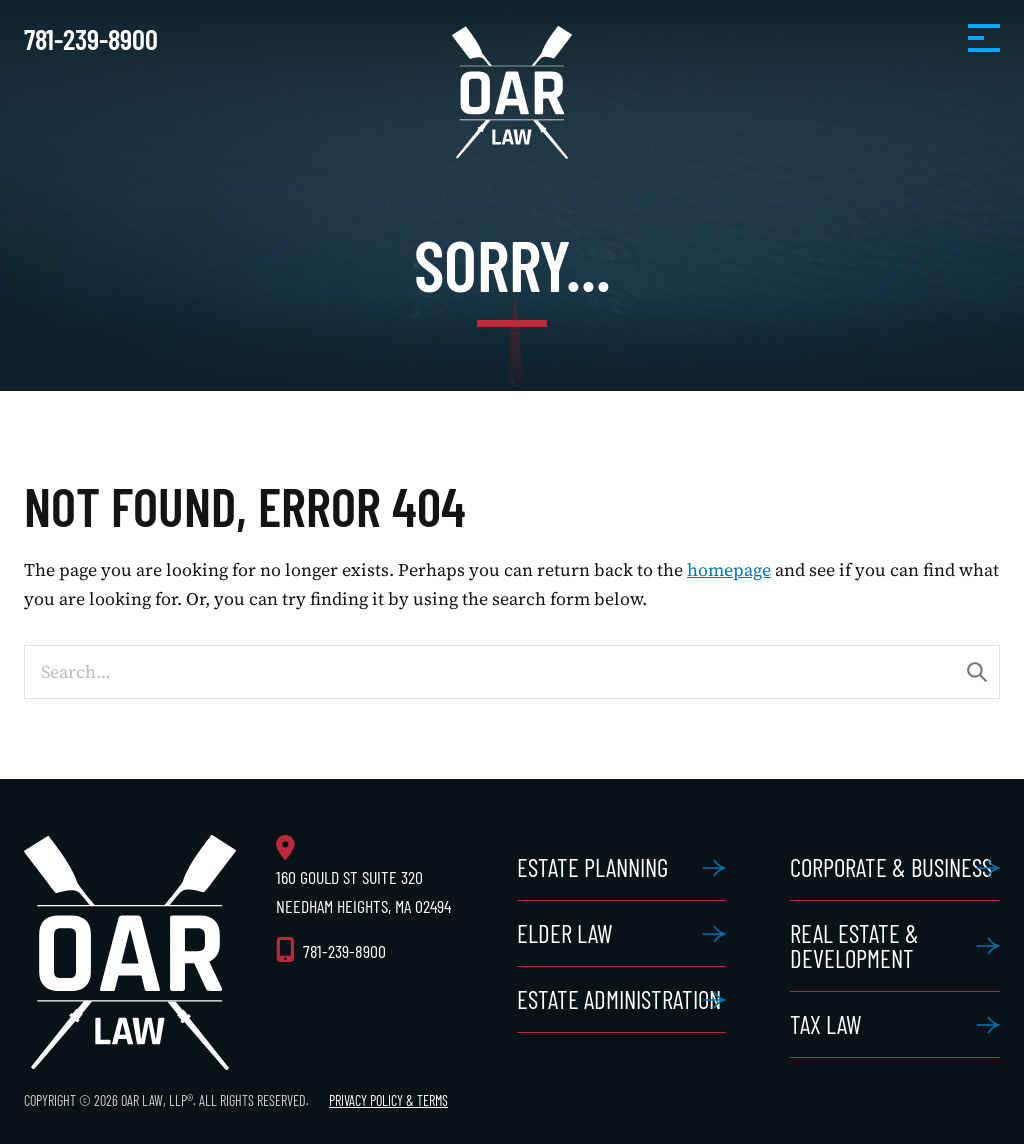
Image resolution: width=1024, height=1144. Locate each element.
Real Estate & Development (854, 945)
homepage (729, 570)
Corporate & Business (891, 867)
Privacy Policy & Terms (388, 1100)
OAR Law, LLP (512, 92)
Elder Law (565, 933)
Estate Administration (619, 999)
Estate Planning (592, 867)
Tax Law (826, 1024)
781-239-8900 (91, 38)
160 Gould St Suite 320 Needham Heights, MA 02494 (363, 891)
